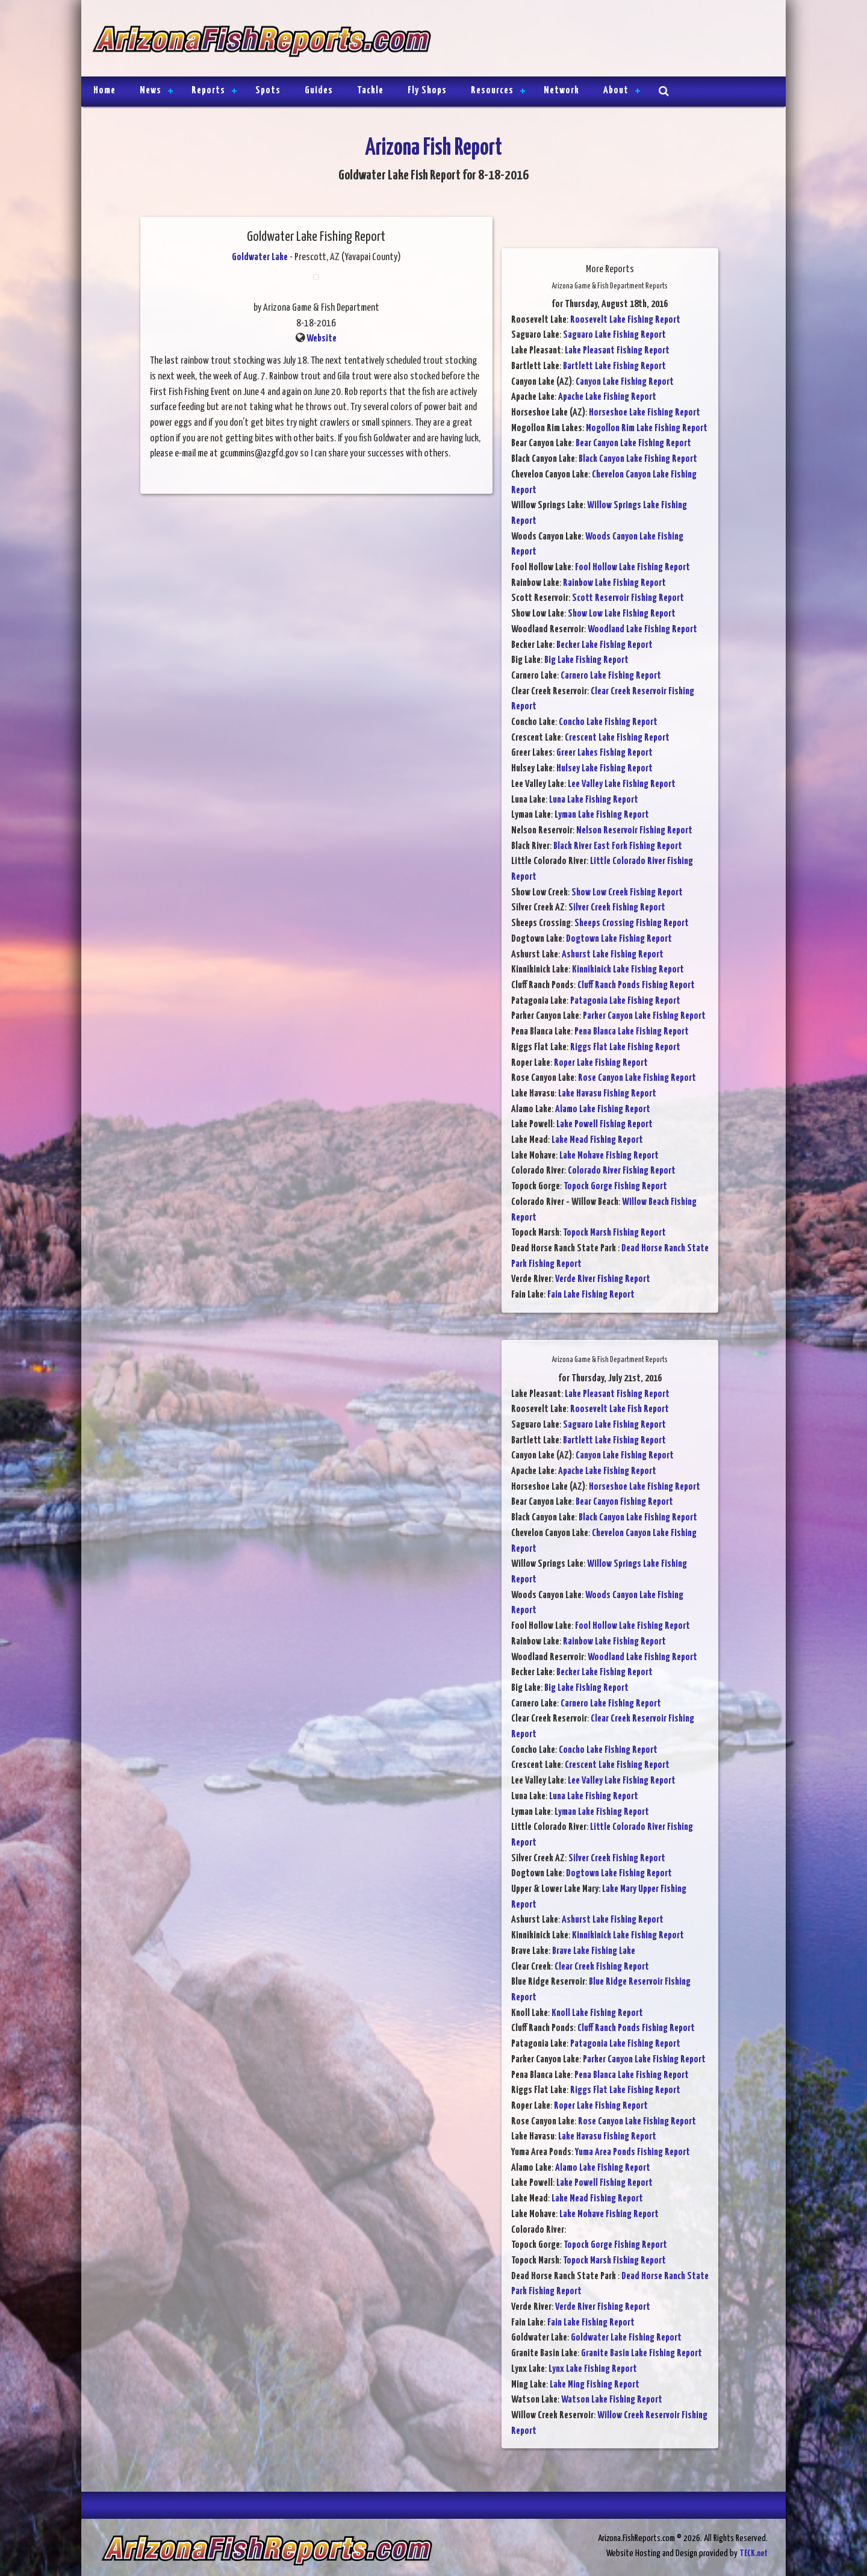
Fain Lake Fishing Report (591, 1295)
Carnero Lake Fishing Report (611, 676)
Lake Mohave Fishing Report (609, 1156)
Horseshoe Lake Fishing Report (644, 413)
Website (321, 339)
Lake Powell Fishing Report (604, 1124)
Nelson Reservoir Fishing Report (634, 831)
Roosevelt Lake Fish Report (619, 1409)
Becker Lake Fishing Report (604, 645)
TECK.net (753, 2553)
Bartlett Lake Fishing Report (614, 366)
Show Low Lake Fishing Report (622, 614)
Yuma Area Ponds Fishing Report (632, 2152)
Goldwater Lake (260, 257)
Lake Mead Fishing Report (597, 1140)
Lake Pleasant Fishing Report (617, 351)
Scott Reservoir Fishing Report (628, 598)
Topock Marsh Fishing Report (614, 1233)
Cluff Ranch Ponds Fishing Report (636, 985)
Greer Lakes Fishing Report (604, 753)
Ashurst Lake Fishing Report (612, 955)
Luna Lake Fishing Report (593, 800)
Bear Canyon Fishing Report (624, 1502)
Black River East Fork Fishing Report (617, 846)
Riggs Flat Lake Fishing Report (625, 1047)
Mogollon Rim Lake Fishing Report (646, 428)
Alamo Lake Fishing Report (602, 1109)
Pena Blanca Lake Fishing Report (631, 1032)
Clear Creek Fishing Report (602, 1967)
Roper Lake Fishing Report (601, 1063)
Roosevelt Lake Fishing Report (625, 320)
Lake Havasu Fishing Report (607, 1094)
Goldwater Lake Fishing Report (626, 2338)
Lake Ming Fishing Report (594, 2385)
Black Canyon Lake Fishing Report (638, 459)
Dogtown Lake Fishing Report (619, 939)
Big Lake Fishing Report (586, 660)
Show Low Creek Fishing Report (627, 893)
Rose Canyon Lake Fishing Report (637, 1078)
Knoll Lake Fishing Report (597, 2013)
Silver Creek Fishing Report (616, 908)
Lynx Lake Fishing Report (592, 2369)
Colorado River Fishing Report (622, 1171)
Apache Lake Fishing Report (607, 397)
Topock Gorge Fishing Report (615, 1186)
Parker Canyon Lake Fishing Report (644, 1016)
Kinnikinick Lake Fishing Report (628, 970)
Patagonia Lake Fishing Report (625, 1001)
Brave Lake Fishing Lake (593, 1951)
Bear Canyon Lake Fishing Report (633, 443)
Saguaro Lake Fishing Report (614, 335)
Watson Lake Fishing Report (611, 2400)
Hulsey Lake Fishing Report (604, 769)
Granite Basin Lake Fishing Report (641, 2353)
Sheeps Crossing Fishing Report (631, 923)
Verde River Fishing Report (602, 1279)
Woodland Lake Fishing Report (642, 629)
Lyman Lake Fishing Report (602, 815)
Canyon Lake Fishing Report (625, 382)
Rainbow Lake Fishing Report (614, 583)
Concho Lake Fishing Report (608, 722)
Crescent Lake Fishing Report (617, 738)
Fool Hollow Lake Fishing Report (632, 567)
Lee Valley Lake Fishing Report (622, 784)
